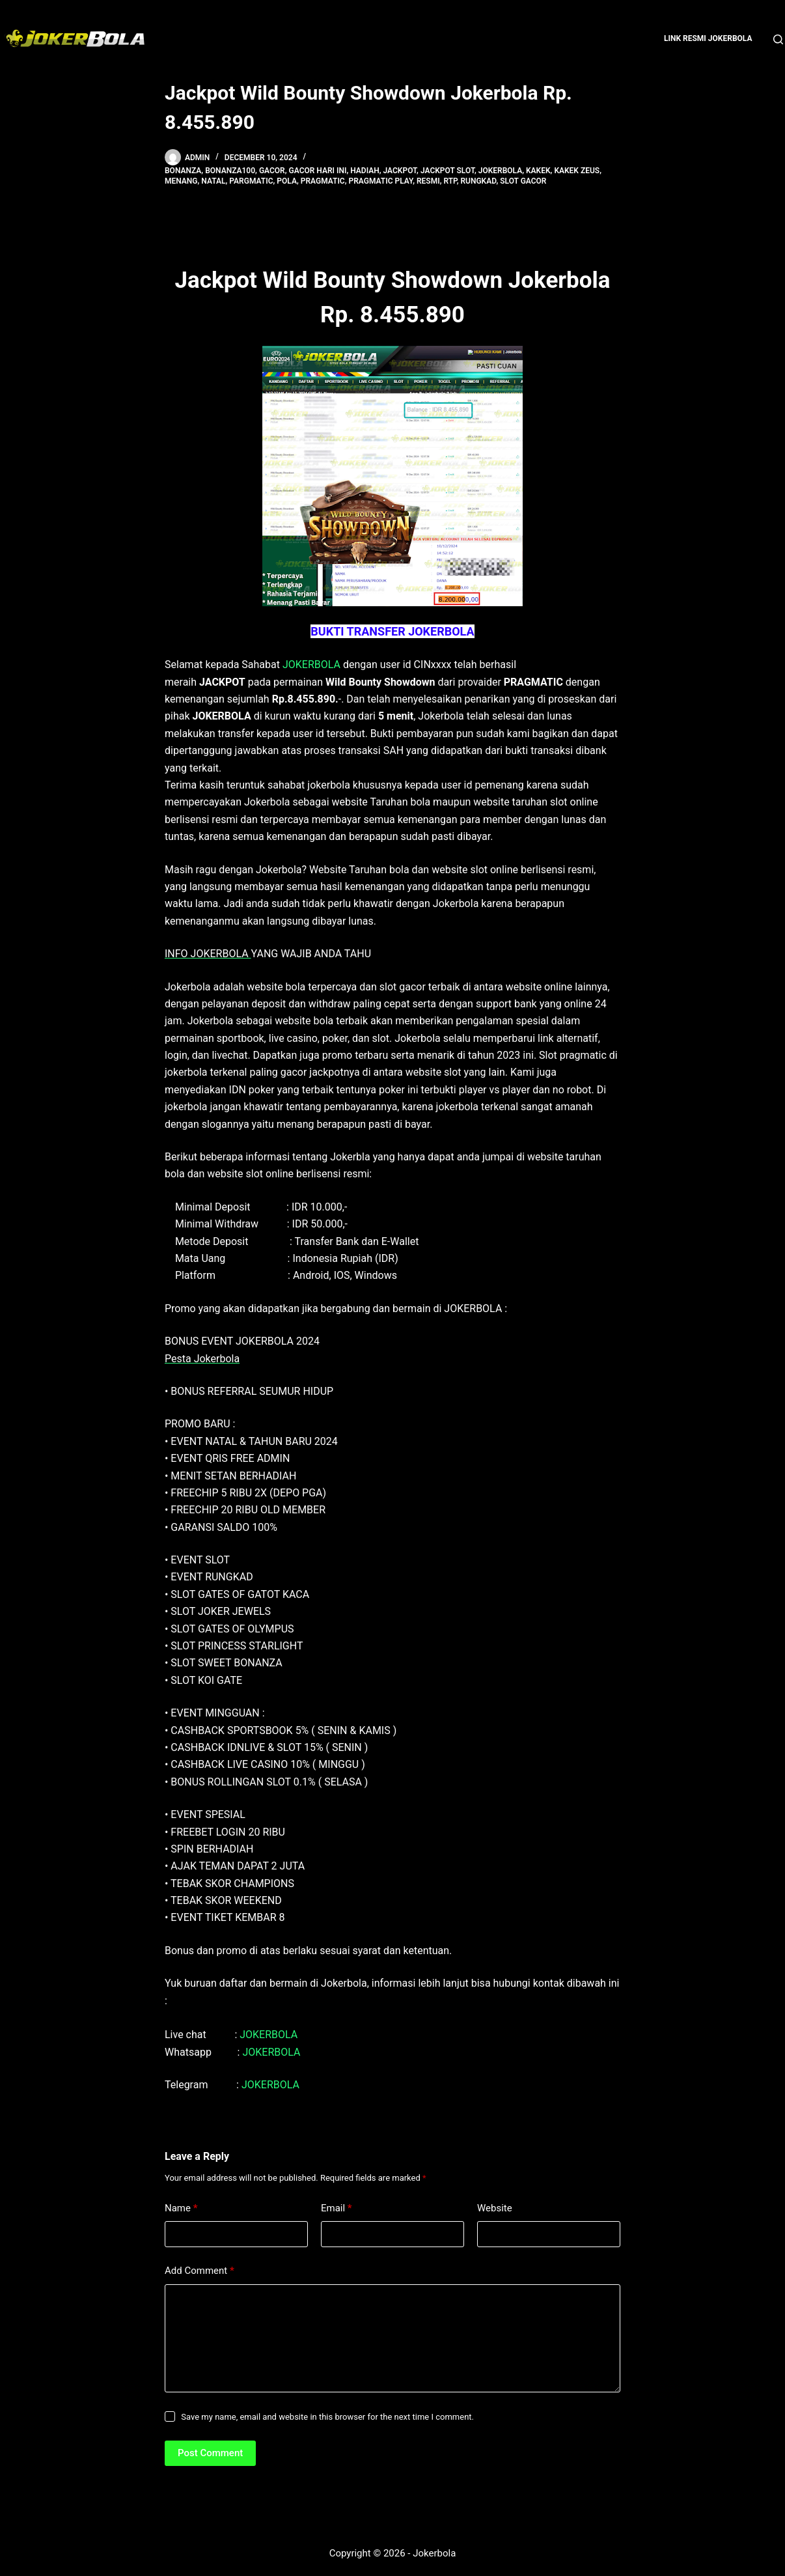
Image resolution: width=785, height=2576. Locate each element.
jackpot (400, 170)
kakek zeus (576, 170)
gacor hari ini (318, 170)
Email (336, 2208)
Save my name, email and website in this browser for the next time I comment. (327, 2417)
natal (213, 181)
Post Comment (210, 2453)
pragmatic (323, 181)
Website (494, 2208)
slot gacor (523, 181)
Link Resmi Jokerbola (708, 38)
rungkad (478, 181)
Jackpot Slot (447, 170)
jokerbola (500, 170)
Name (181, 2208)
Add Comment (199, 2271)
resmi (428, 181)
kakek (538, 170)
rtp (449, 181)
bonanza (183, 170)
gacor (272, 170)
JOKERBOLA (311, 664)
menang (181, 181)
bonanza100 (230, 170)
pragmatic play (381, 181)
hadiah (364, 170)
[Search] (778, 39)
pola (287, 181)
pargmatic (251, 181)
